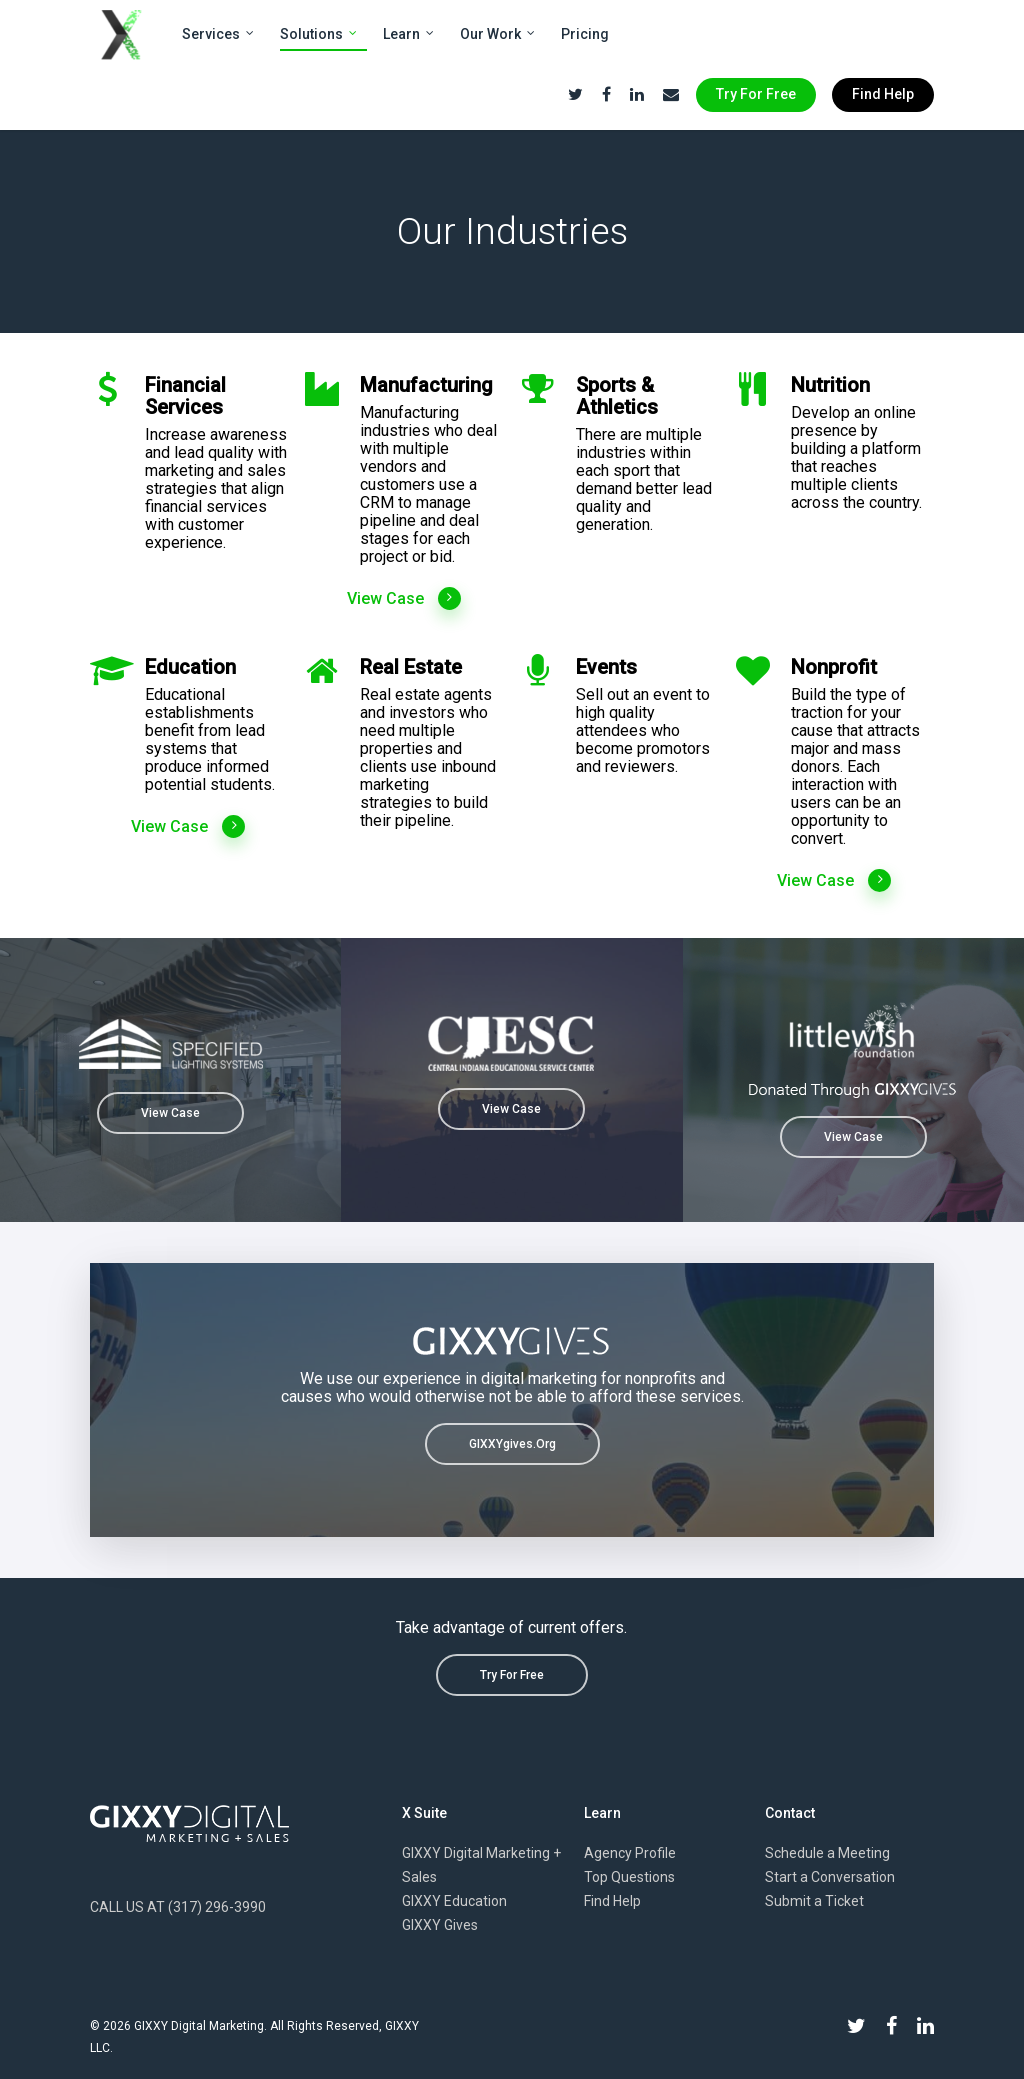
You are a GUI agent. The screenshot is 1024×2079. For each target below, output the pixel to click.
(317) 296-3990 (217, 1907)
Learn (409, 35)
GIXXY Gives (440, 1925)
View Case (404, 599)
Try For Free (756, 94)
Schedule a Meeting (827, 1853)
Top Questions (629, 1877)
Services (219, 35)
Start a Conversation (830, 1877)
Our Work (498, 35)
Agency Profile (630, 1853)
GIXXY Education (454, 1901)
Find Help (883, 94)
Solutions (319, 35)
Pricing (585, 34)
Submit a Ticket (814, 1901)
